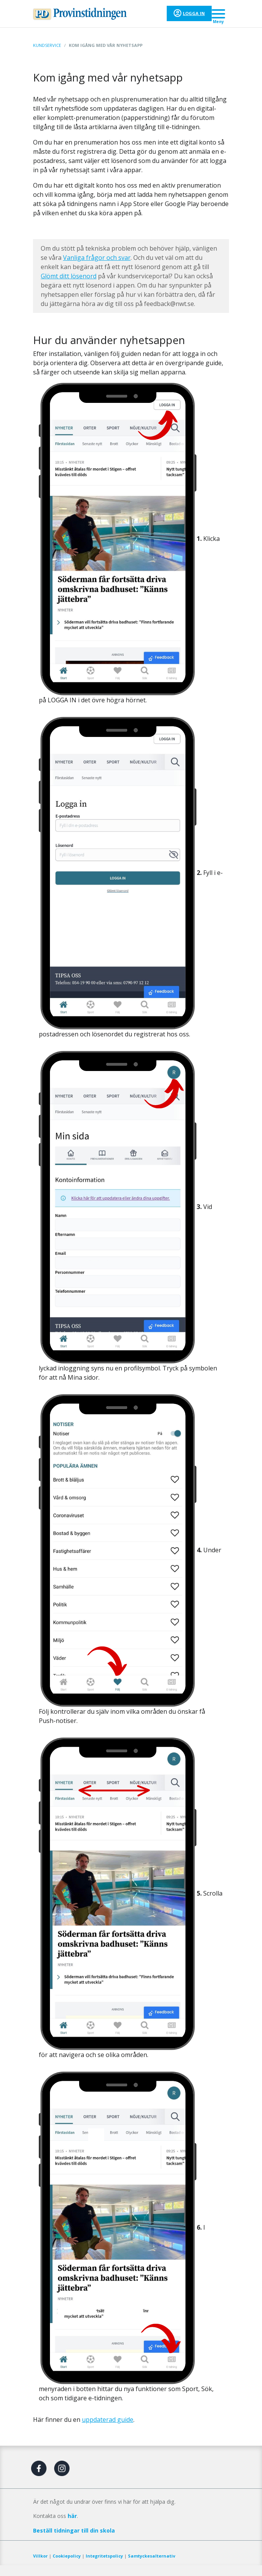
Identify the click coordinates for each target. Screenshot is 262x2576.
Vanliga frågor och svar (97, 257)
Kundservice (47, 45)
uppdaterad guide (107, 2419)
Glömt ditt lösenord (68, 276)
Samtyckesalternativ (151, 2556)
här (72, 2515)
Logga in (194, 13)
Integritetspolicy (104, 2556)
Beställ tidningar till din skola (74, 2530)
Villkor (40, 2556)
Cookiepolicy (67, 2556)
